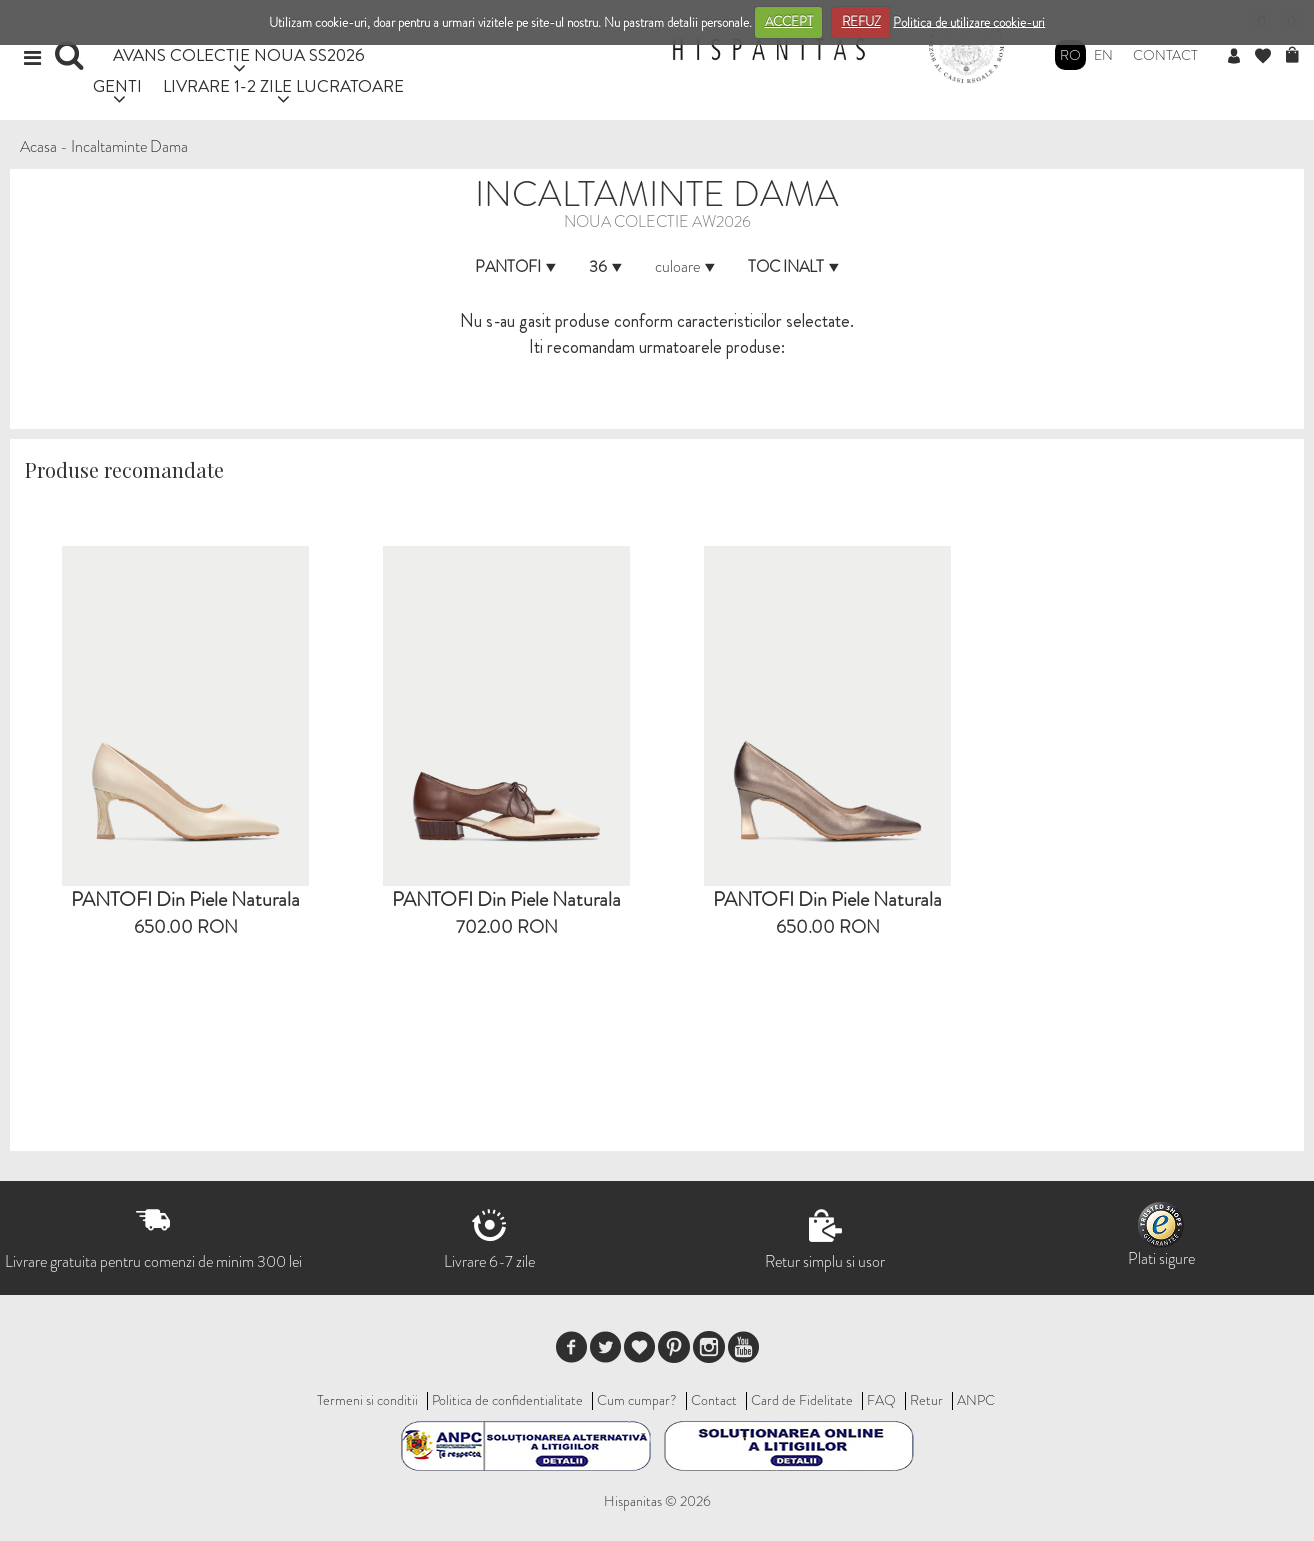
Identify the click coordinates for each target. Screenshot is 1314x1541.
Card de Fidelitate (802, 1400)
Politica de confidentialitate (507, 1400)
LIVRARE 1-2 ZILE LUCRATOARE (283, 85)
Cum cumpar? (637, 1400)
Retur (926, 1400)
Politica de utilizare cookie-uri (969, 21)
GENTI (117, 85)
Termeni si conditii (367, 1400)
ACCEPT (789, 21)
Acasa (38, 146)
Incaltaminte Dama (129, 146)
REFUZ (861, 21)
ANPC (976, 1400)
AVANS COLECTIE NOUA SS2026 (239, 54)
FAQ (881, 1400)
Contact (1165, 55)
